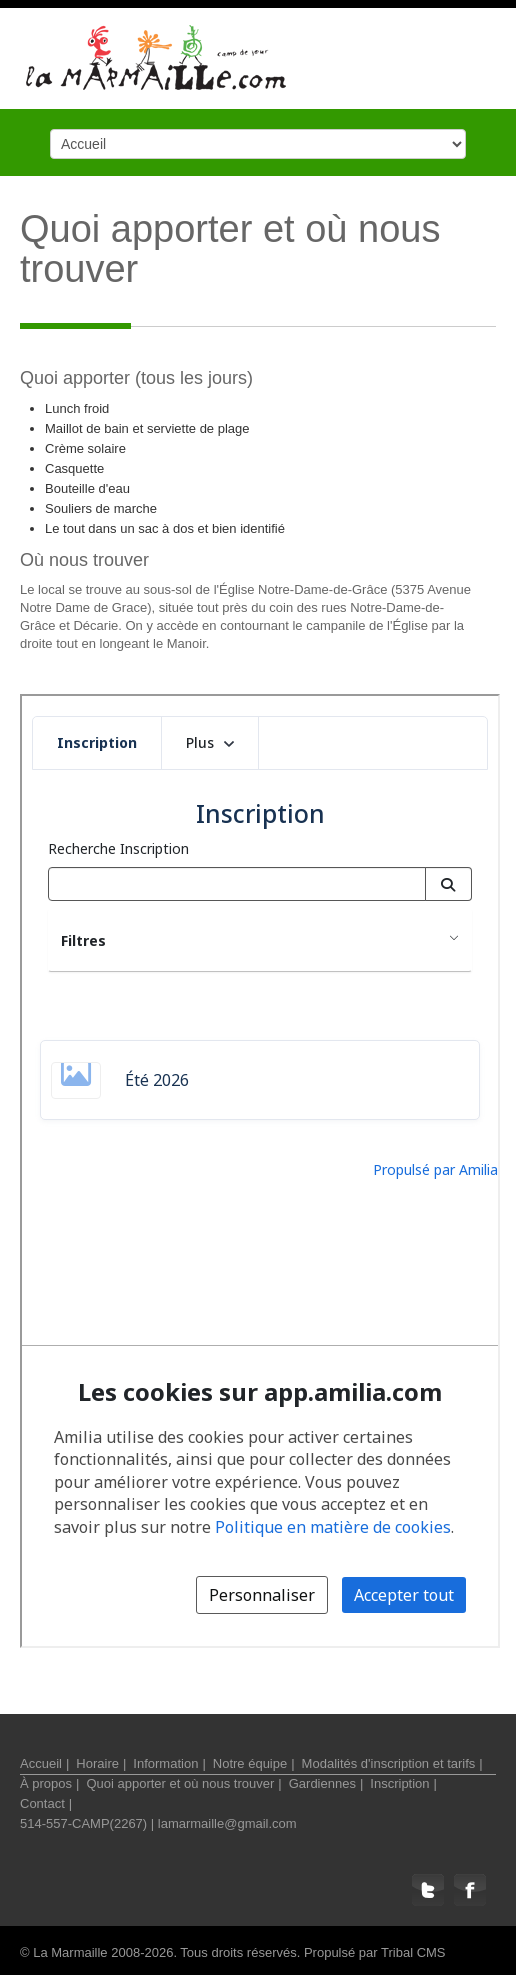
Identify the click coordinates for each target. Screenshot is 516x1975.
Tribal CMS (413, 1952)
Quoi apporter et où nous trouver (180, 1783)
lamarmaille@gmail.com (227, 1823)
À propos (46, 1783)
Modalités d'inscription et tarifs (389, 1763)
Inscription (399, 1783)
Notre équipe (250, 1763)
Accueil (41, 1763)
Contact (42, 1803)
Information (165, 1763)
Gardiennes (322, 1783)
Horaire (97, 1763)
